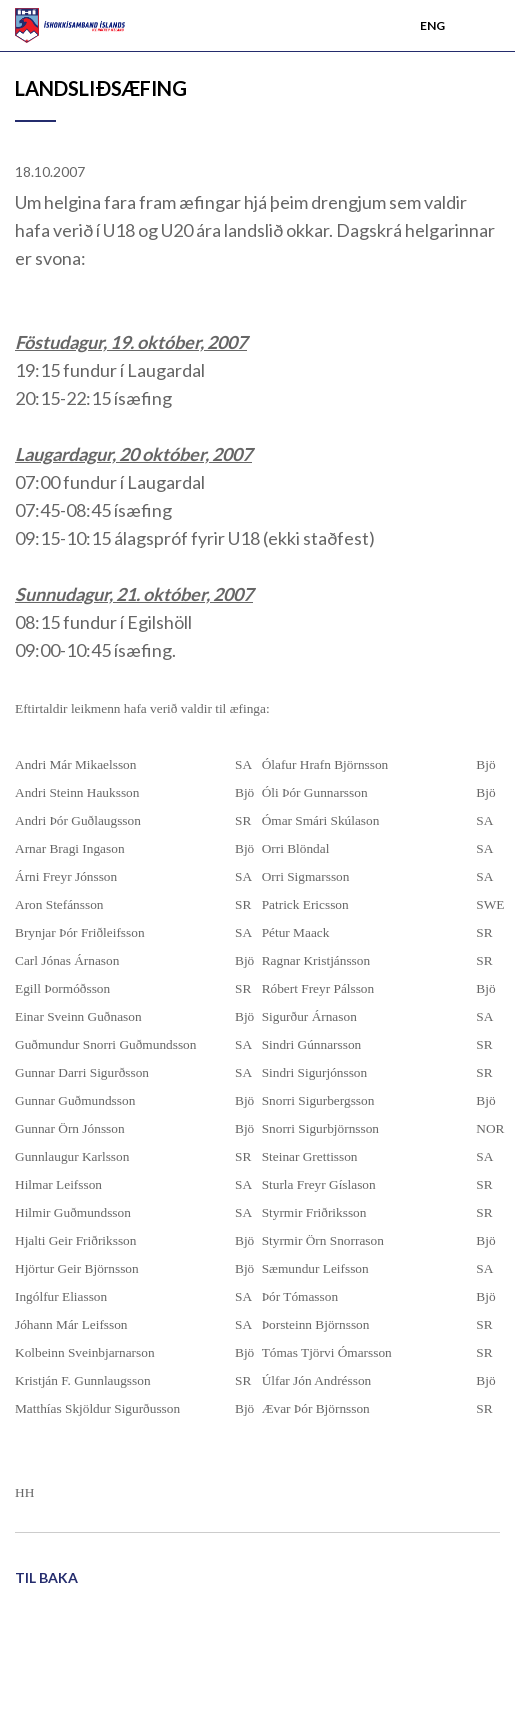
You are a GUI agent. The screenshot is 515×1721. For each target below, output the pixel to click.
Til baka (46, 1577)
